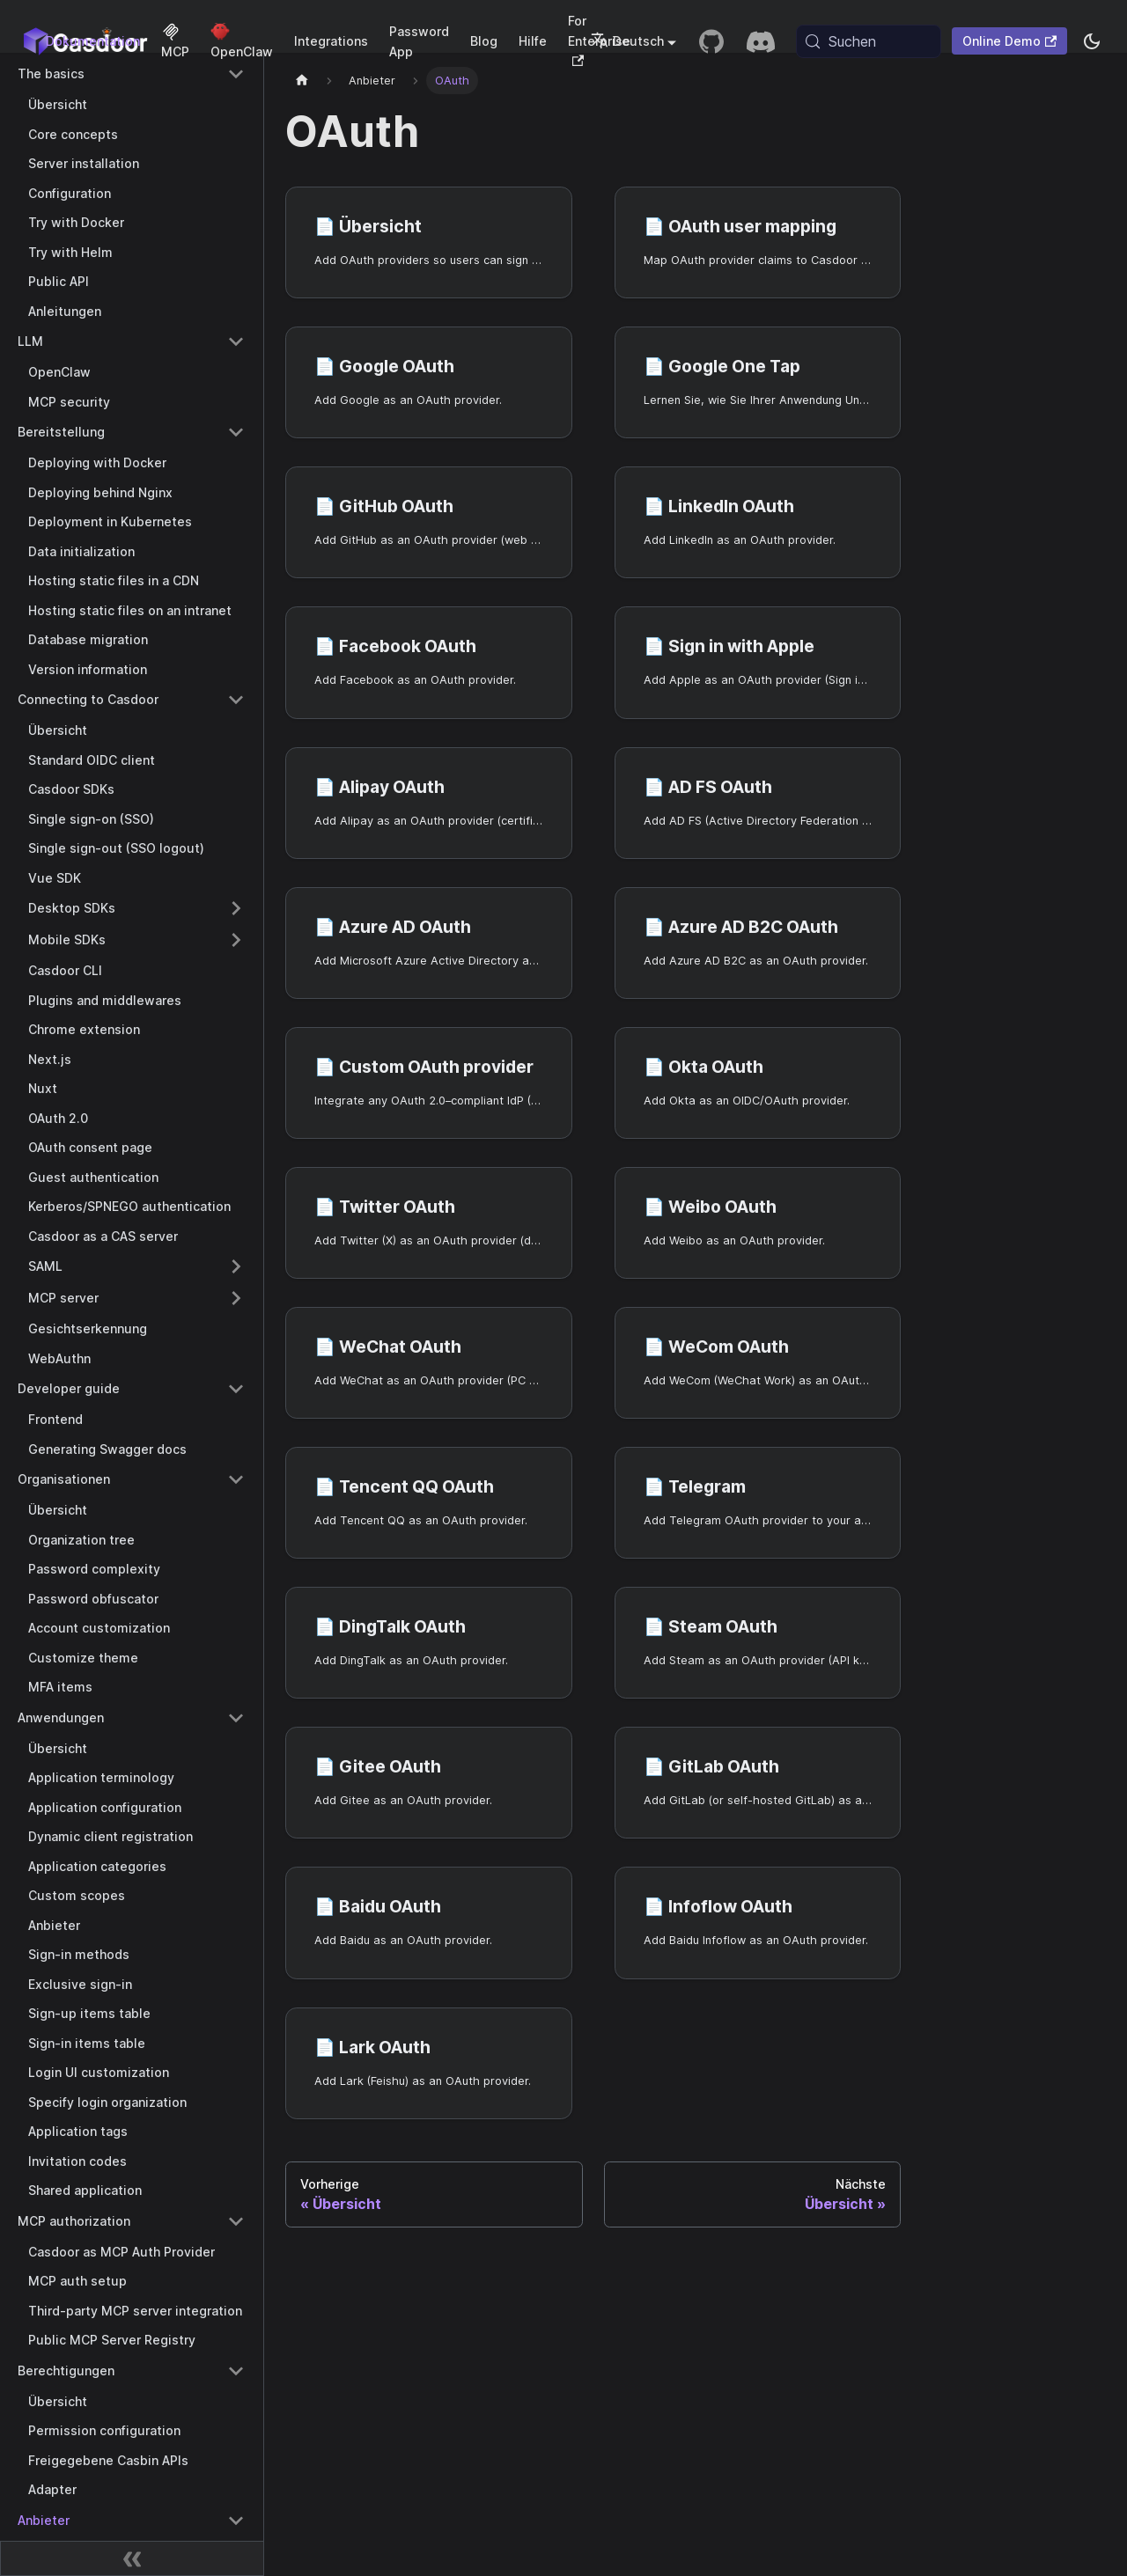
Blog (483, 40)
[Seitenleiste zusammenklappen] (132, 2558)
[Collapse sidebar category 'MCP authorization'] (236, 2221)
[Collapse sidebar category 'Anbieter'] (236, 2520)
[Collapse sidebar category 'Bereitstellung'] (236, 432)
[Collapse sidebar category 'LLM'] (236, 341)
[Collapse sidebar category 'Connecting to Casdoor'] (236, 700)
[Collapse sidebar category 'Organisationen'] (236, 1479)
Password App (419, 41)
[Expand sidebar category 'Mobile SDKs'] (236, 940)
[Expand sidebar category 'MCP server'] (236, 1298)
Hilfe (533, 40)
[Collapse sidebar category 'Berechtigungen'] (236, 2371)
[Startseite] (302, 80)
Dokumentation (93, 40)
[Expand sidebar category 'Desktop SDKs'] (236, 908)
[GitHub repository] (711, 41)
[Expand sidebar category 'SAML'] (236, 1266)
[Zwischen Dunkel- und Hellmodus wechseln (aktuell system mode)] (1092, 41)
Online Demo (1009, 40)
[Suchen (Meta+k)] (868, 41)
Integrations (331, 40)
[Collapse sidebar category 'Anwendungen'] (236, 1718)
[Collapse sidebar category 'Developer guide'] (236, 1389)
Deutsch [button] (627, 40)
